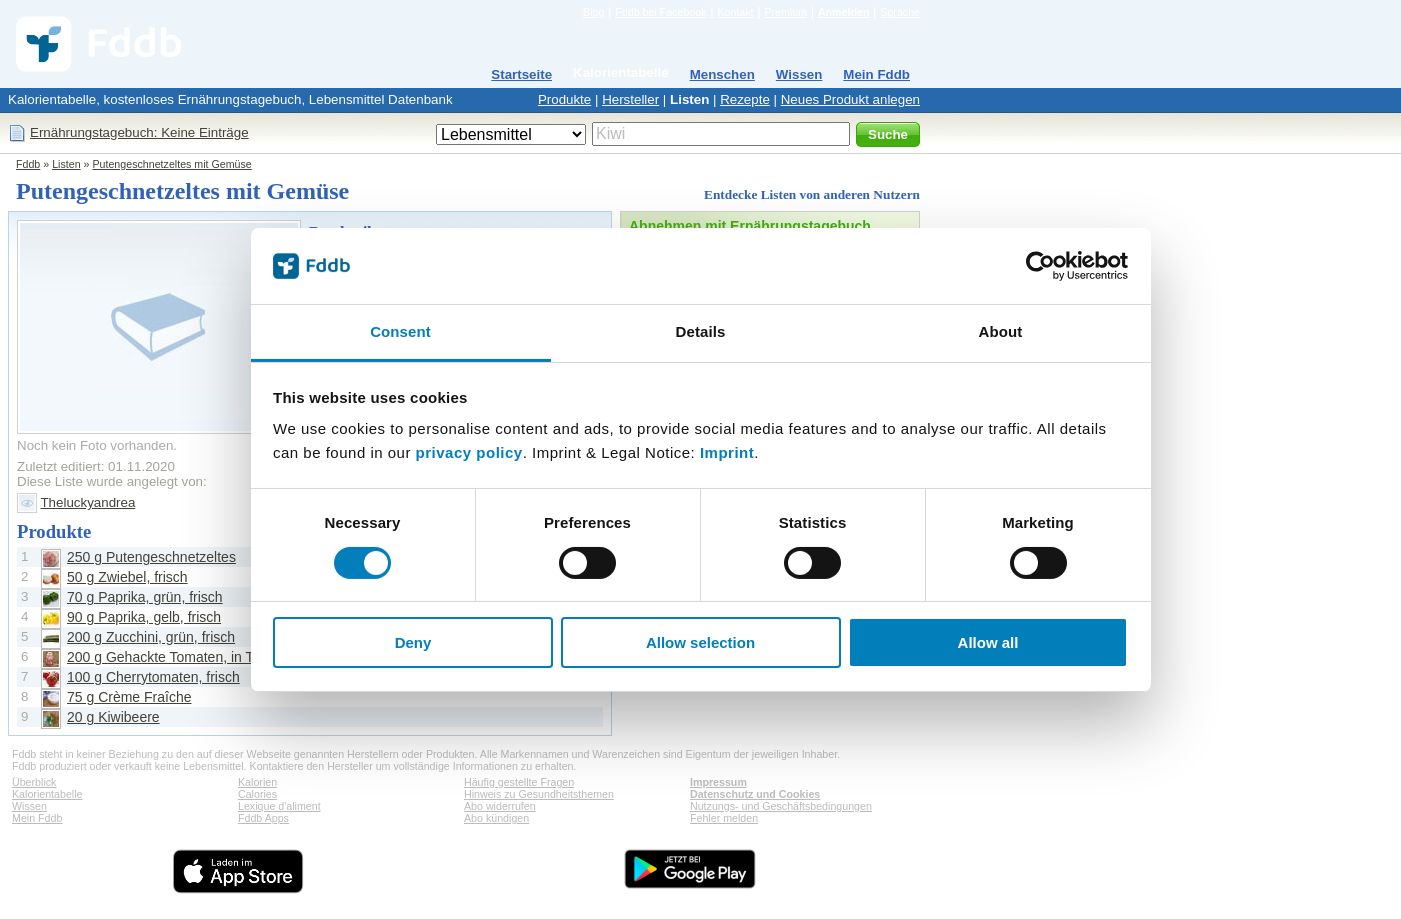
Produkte (564, 99)
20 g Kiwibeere (113, 717)
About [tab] (1001, 331)
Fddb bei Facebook (660, 12)
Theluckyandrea (87, 502)
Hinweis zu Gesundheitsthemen (539, 794)
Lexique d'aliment (279, 806)
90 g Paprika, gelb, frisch (144, 617)
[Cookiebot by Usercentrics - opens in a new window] (1040, 266)
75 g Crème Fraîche (129, 697)
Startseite (521, 74)
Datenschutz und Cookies (755, 794)
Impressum (718, 782)
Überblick (34, 782)
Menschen (722, 74)
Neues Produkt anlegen (850, 99)
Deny (413, 642)
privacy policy (469, 452)
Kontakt (735, 12)
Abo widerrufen (500, 806)
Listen (689, 99)
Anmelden (844, 12)
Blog (593, 12)
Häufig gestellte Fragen (519, 782)
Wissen (799, 74)
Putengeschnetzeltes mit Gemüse (171, 164)
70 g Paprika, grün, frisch (145, 597)
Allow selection (700, 642)
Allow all (988, 642)
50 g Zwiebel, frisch (127, 577)
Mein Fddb (876, 74)
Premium (785, 12)
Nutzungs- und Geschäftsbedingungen (781, 806)
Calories (257, 794)
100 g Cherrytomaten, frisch (153, 677)
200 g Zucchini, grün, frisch (151, 637)
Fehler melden (724, 818)
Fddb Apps (263, 818)
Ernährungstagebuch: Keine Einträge (139, 132)
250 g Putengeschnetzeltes (151, 557)
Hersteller (630, 99)
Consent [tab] (400, 331)
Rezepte (745, 99)
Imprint (727, 452)
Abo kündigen (496, 818)
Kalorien (257, 782)
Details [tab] (701, 331)
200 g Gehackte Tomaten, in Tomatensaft (194, 657)
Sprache (900, 12)
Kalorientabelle (621, 72)
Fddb (28, 164)
